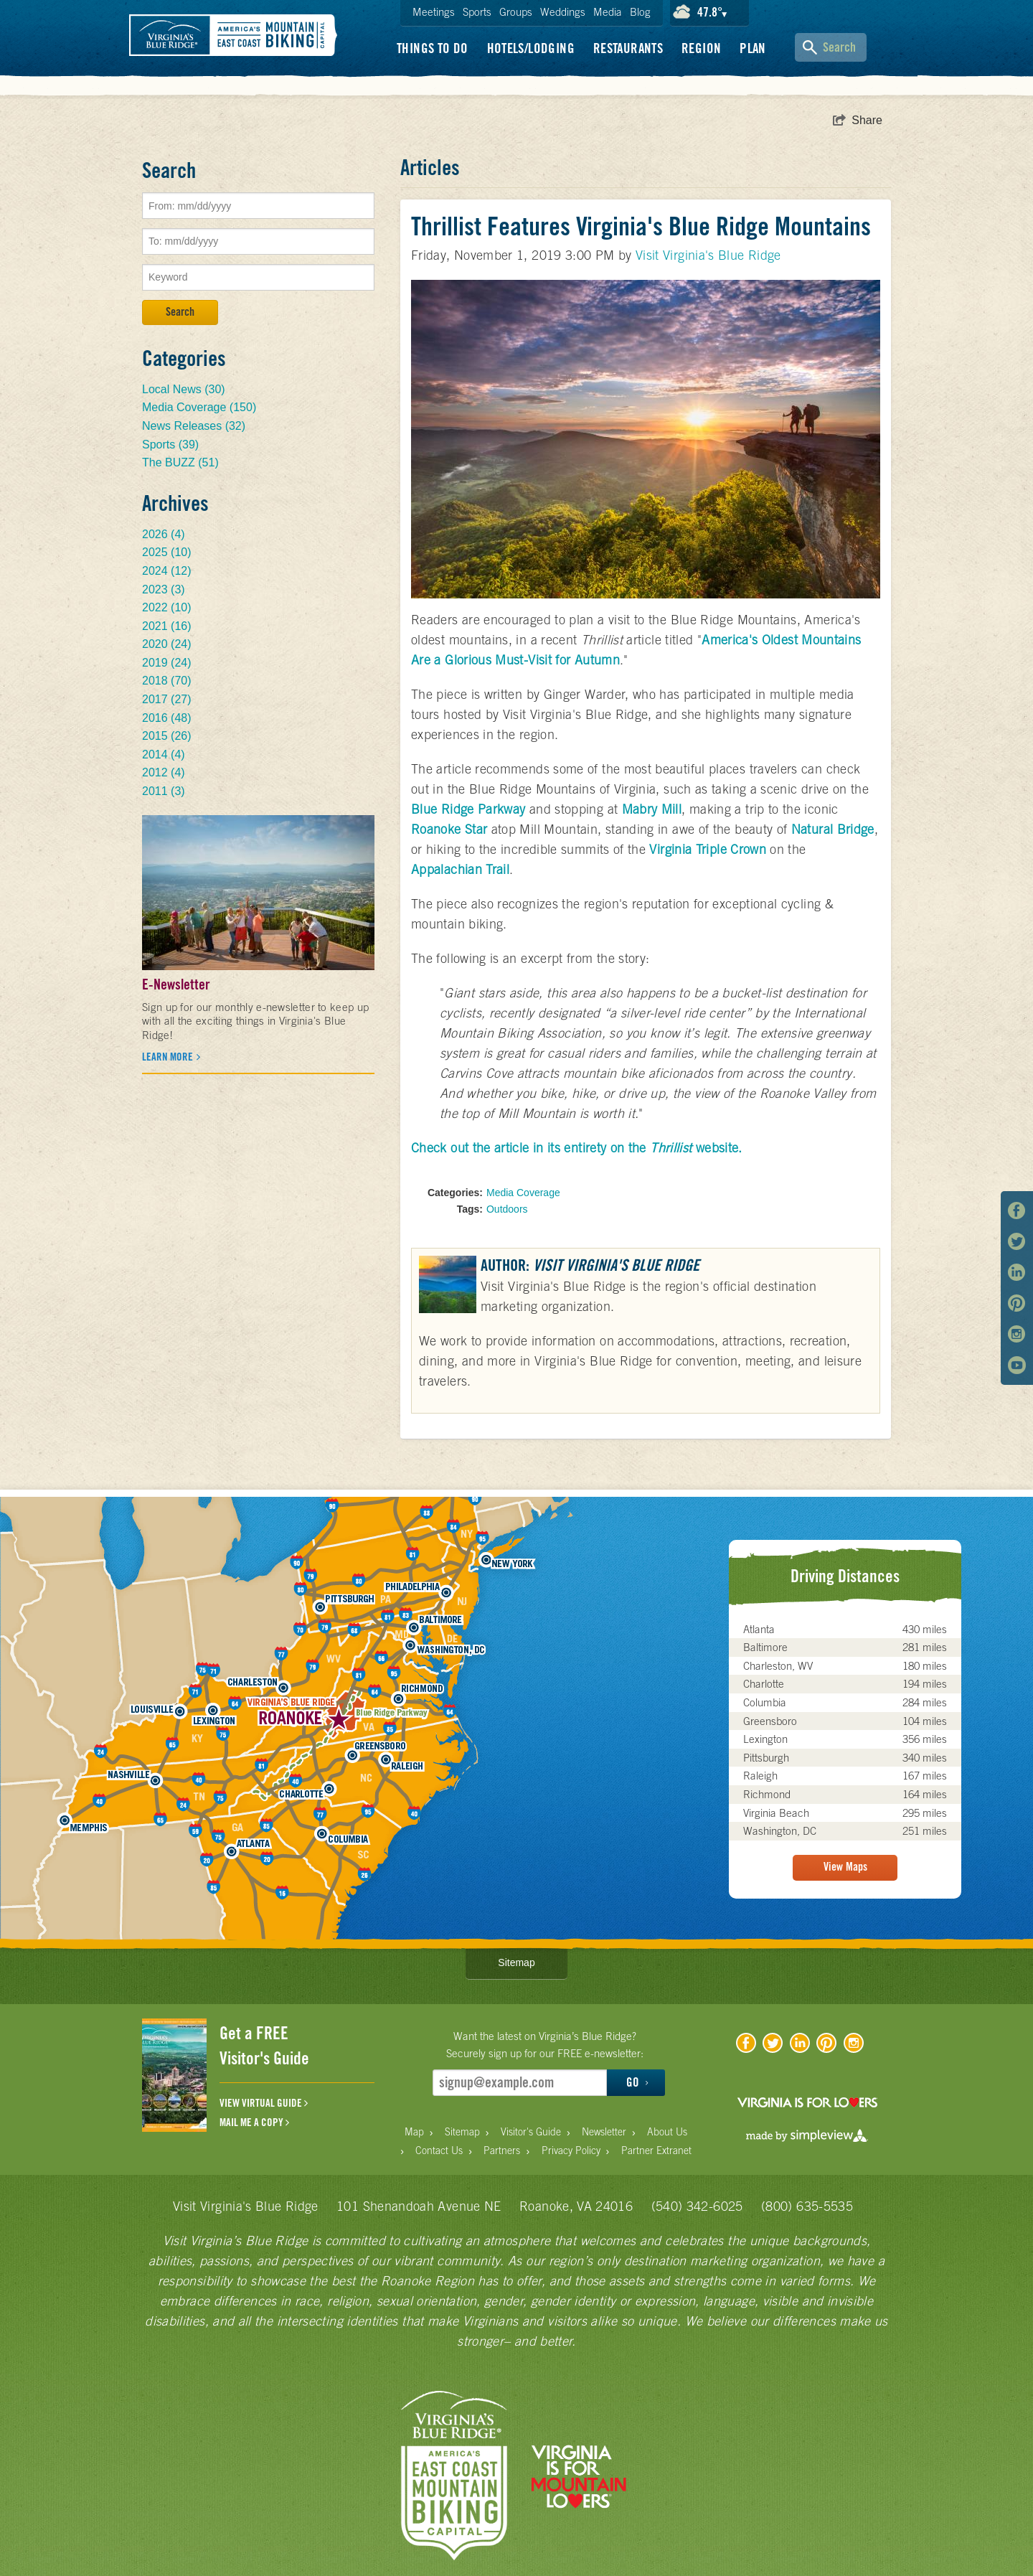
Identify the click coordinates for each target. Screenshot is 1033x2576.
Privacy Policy (571, 2150)
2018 (167, 680)
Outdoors (507, 1209)
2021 (167, 626)
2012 (163, 772)
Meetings (433, 12)
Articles (430, 167)
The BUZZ (180, 462)
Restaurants (628, 48)
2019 (167, 663)
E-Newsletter (176, 984)
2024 (167, 571)
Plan (753, 48)
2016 (167, 718)
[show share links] (857, 120)
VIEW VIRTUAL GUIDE (264, 2103)
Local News (183, 389)
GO (637, 2082)
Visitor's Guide (531, 2132)
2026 (163, 534)
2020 (167, 644)
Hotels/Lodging (531, 48)
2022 (167, 607)
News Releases (193, 426)
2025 (167, 552)
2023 (163, 589)
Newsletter (604, 2132)
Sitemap (516, 1962)
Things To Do (432, 48)
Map (414, 2132)
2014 (163, 754)
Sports (477, 12)
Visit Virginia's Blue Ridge (708, 255)
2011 (163, 791)
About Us (667, 2132)
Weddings (562, 12)
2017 (167, 699)
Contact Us (439, 2150)
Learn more (169, 1056)
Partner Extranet (656, 2150)
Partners (502, 2150)
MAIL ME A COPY (254, 2122)
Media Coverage (523, 1192)
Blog (640, 12)
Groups (515, 12)
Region (701, 48)
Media (607, 12)
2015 (167, 736)
